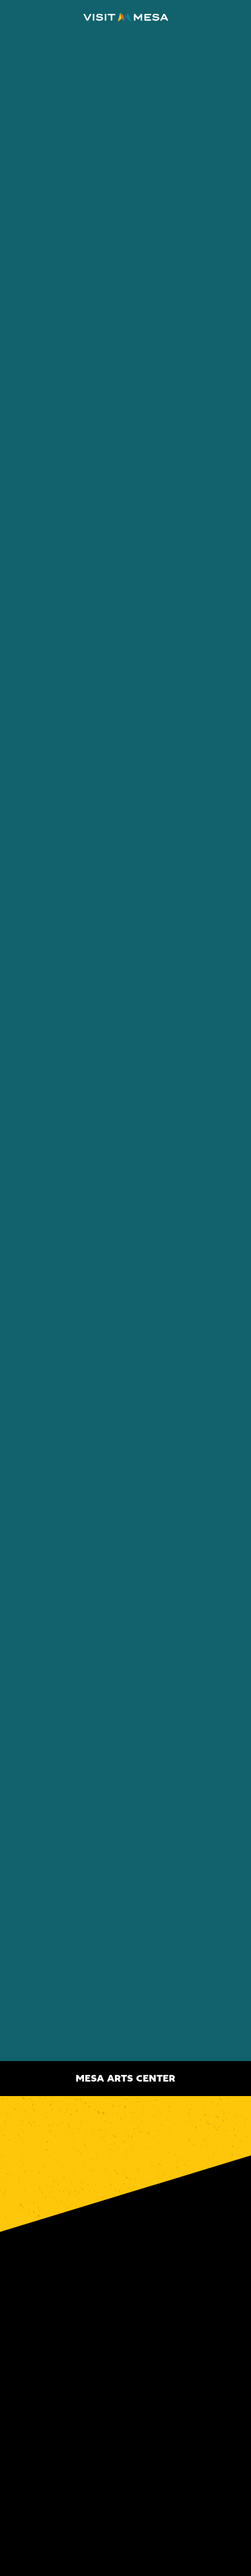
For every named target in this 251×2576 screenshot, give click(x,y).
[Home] (125, 17)
